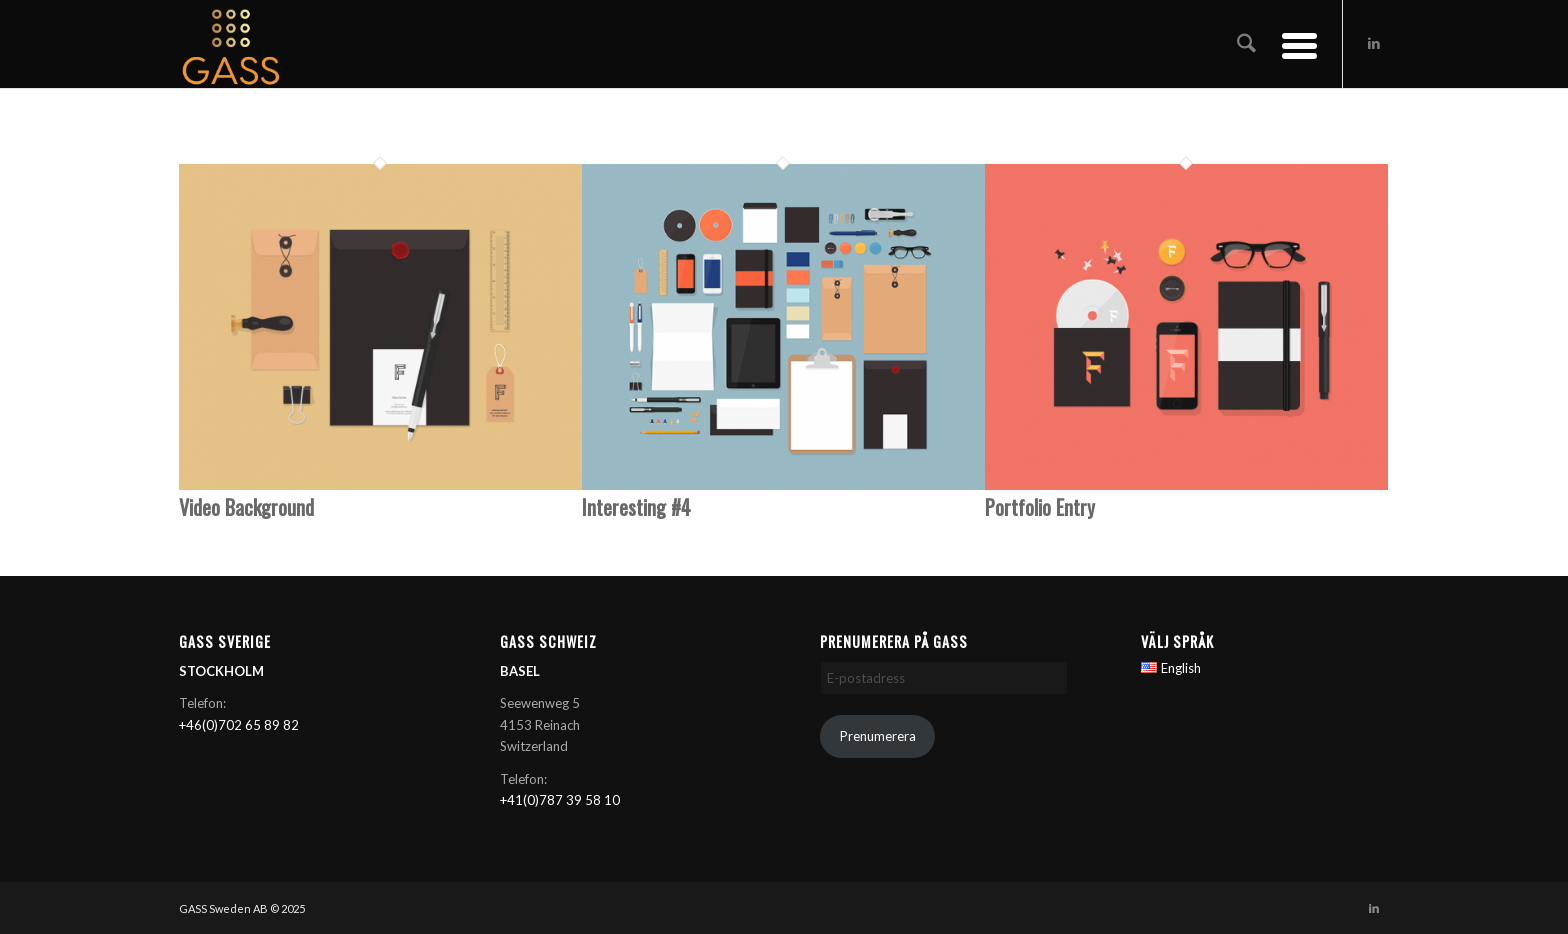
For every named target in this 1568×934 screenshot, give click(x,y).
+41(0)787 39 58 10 (560, 800)
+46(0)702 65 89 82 (239, 725)
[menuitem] (1246, 44)
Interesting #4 (636, 507)
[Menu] (1293, 44)
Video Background (246, 507)
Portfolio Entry (1040, 507)
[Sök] (1246, 44)
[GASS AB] (231, 44)
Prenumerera (878, 736)
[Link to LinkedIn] (1374, 43)
